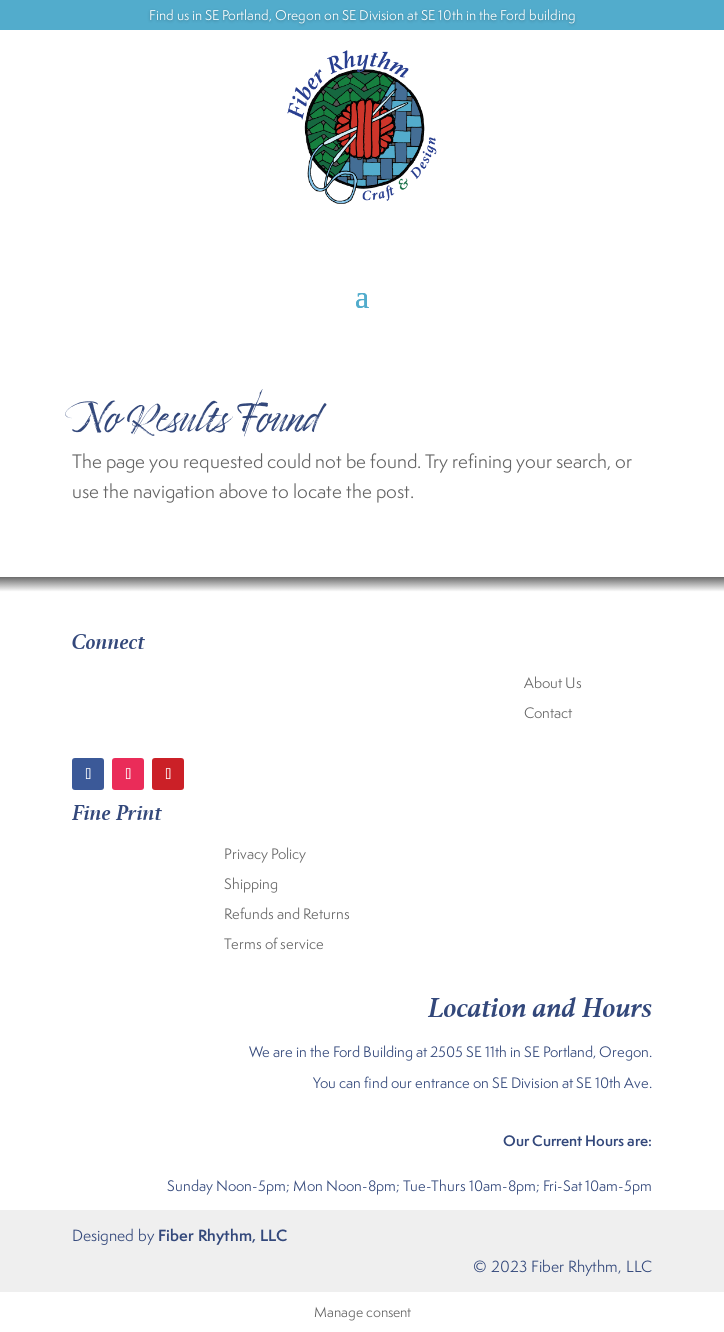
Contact (548, 714)
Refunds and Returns (287, 915)
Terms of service (274, 945)
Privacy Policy (265, 855)
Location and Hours (540, 1003)
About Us (553, 684)
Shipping (251, 885)
